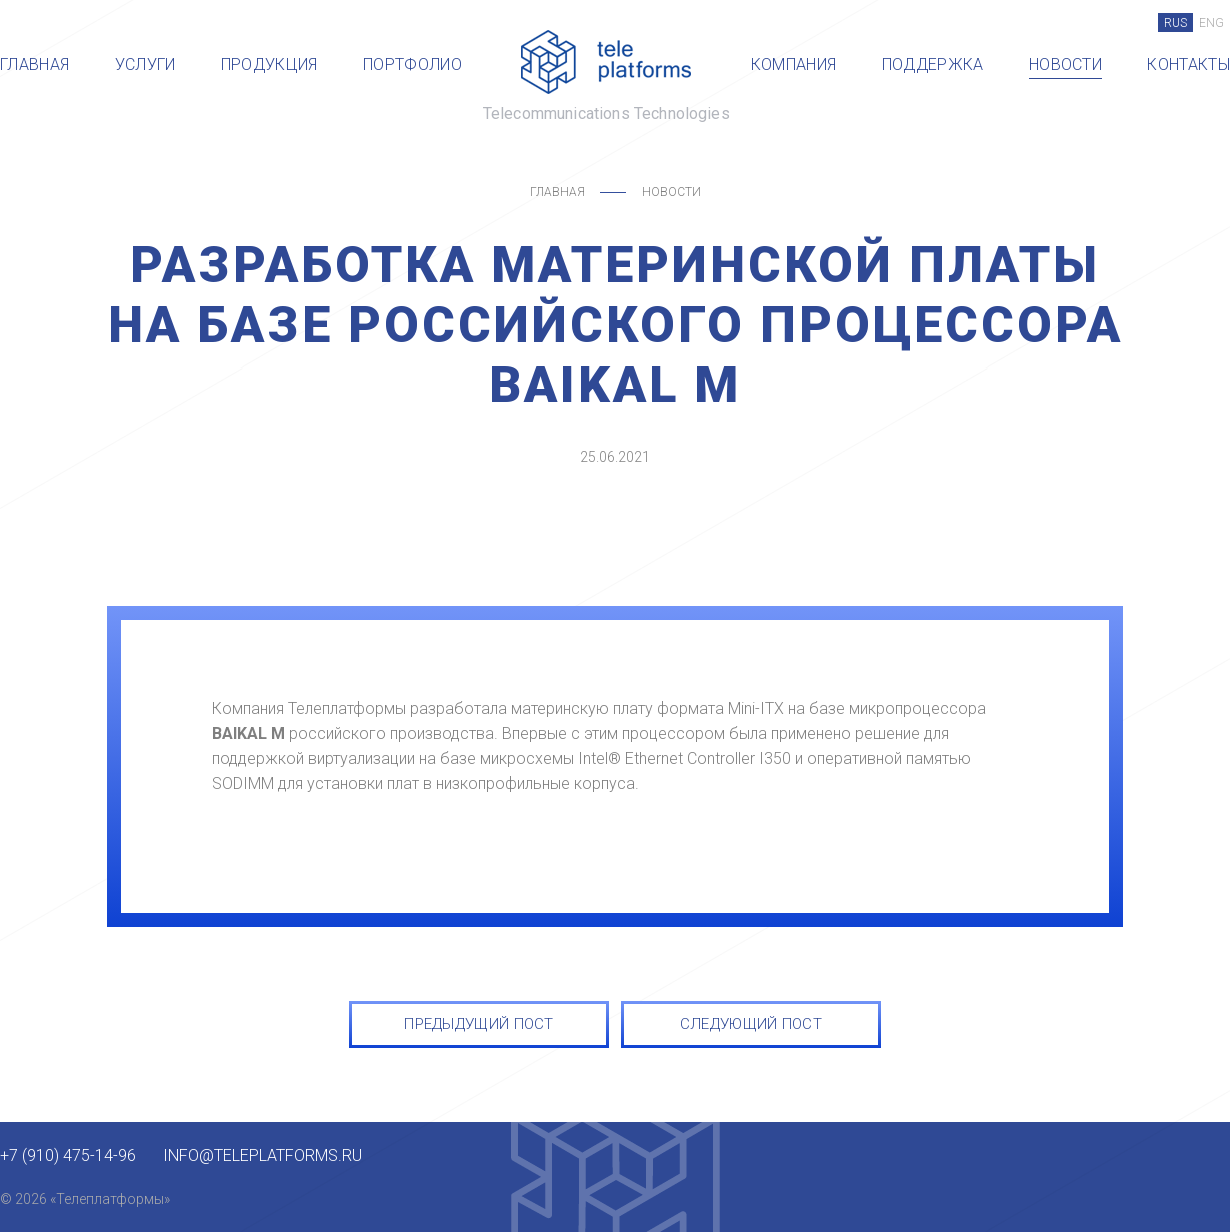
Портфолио (412, 64)
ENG (1211, 23)
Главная (34, 64)
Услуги (145, 64)
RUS (1175, 23)
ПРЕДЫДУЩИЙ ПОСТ (479, 1024)
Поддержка (933, 64)
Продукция (269, 64)
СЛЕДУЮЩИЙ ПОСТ (751, 1024)
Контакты (1188, 64)
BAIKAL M (248, 733)
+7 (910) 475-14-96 (68, 1156)
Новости (1065, 64)
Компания (794, 64)
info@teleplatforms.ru (262, 1156)
